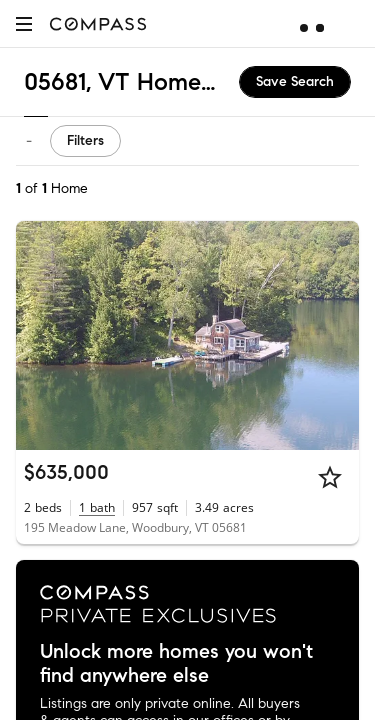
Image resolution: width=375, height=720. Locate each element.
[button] (24, 23)
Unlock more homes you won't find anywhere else (176, 664)
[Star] (330, 477)
